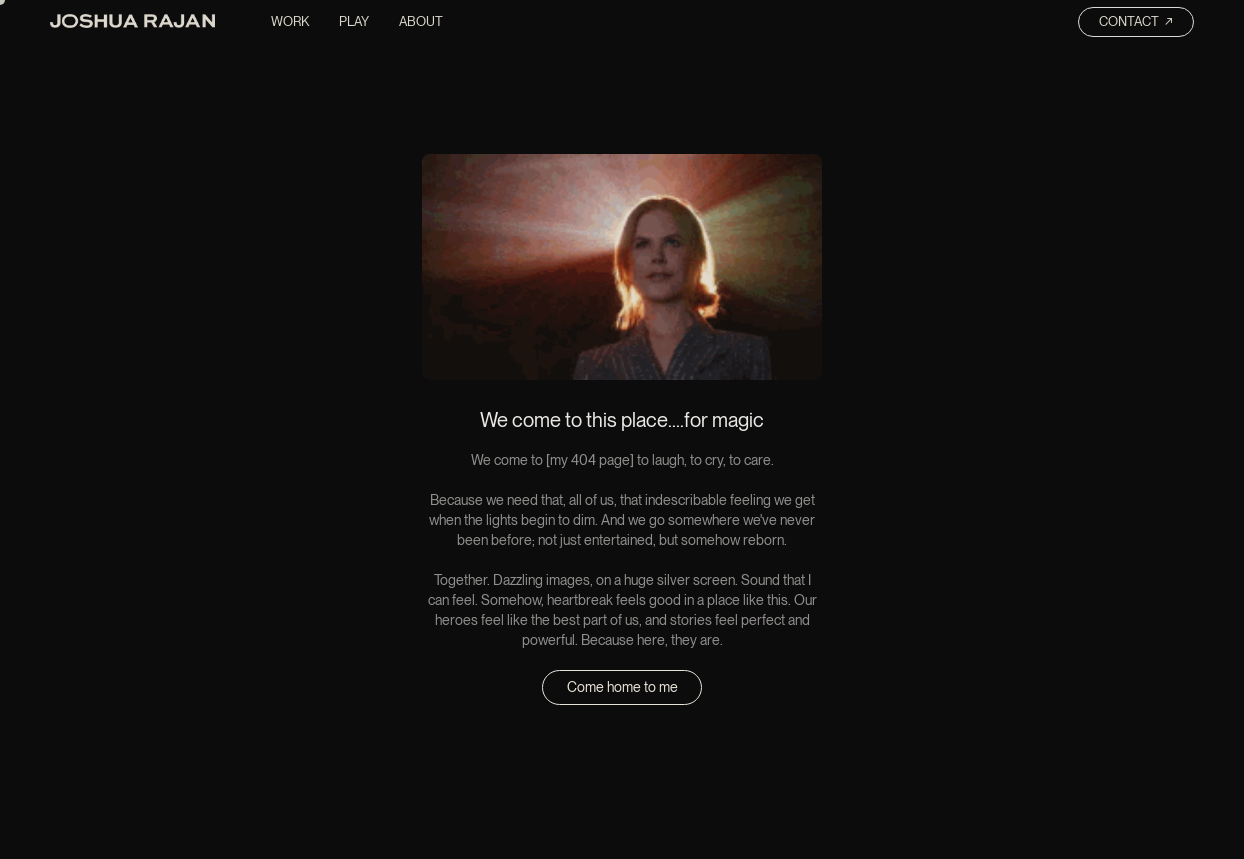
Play (354, 21)
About (421, 21)
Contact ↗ (1136, 21)
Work (290, 21)
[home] (132, 24)
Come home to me (622, 687)
